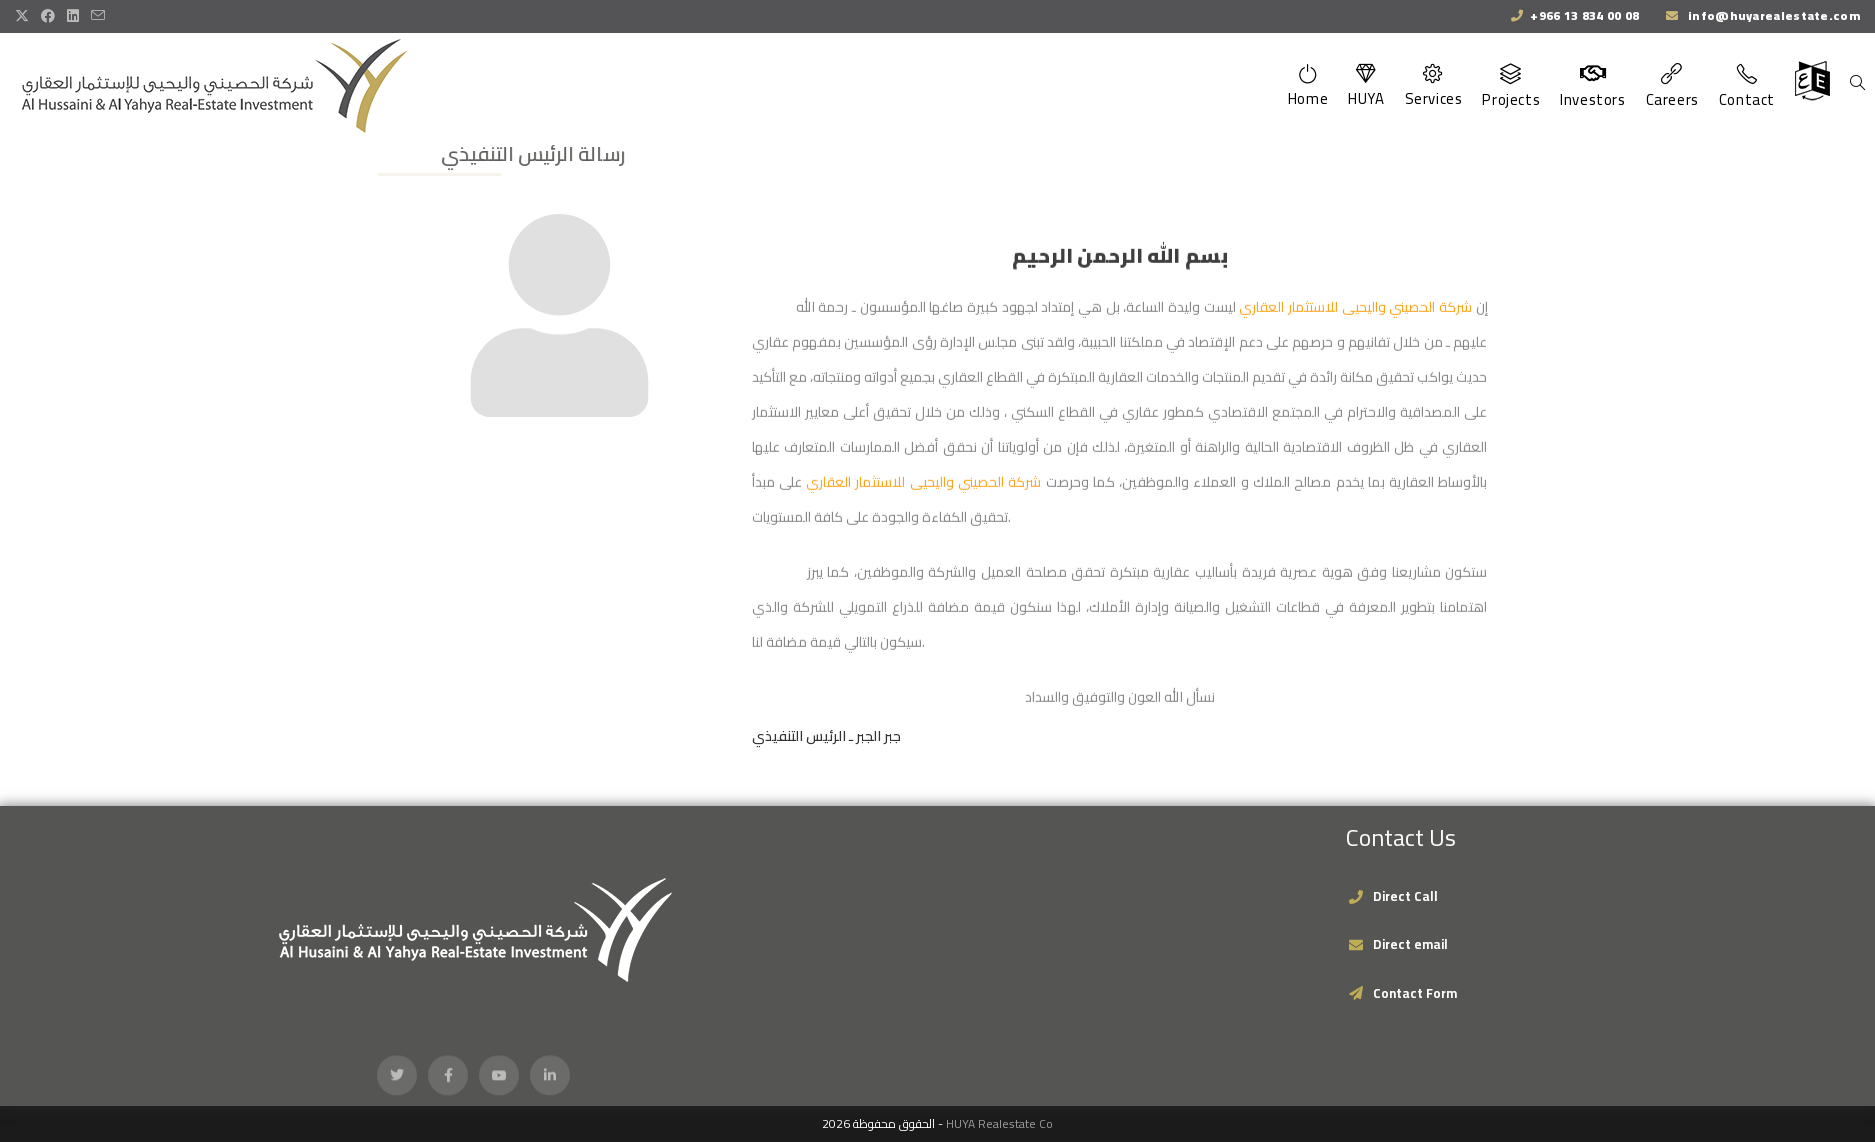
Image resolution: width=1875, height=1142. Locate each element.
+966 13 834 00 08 (1584, 15)
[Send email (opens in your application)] (98, 16)
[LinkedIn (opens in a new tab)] (73, 16)
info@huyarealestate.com (1772, 15)
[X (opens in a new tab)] (25, 16)
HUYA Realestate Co (999, 1123)
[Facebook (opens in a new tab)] (48, 16)
